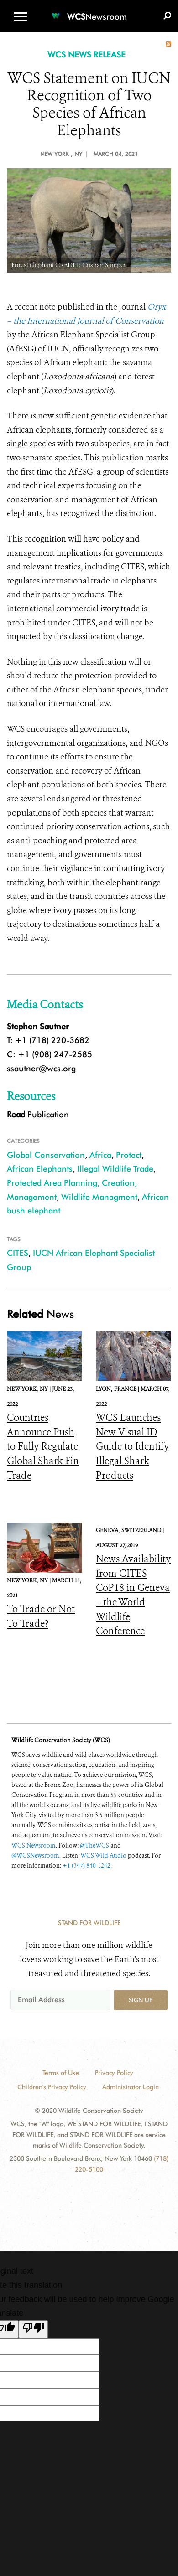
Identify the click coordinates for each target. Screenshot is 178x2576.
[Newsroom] (89, 11)
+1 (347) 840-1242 (87, 1865)
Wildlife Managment (99, 1197)
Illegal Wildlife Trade (115, 1168)
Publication (38, 1114)
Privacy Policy (114, 2072)
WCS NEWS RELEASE (86, 54)
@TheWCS (94, 1845)
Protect (128, 1155)
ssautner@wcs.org (41, 1068)
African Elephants (40, 1168)
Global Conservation (46, 1155)
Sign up (140, 1999)
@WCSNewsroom (35, 1855)
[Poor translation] (33, 2329)
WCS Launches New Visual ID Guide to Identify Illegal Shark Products (132, 1446)
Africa (100, 1155)
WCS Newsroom (33, 1845)
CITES (17, 1253)
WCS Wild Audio (103, 1855)
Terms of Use (60, 2072)
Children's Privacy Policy (51, 2087)
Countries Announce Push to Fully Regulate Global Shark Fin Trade (43, 1446)
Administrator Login (130, 2087)
